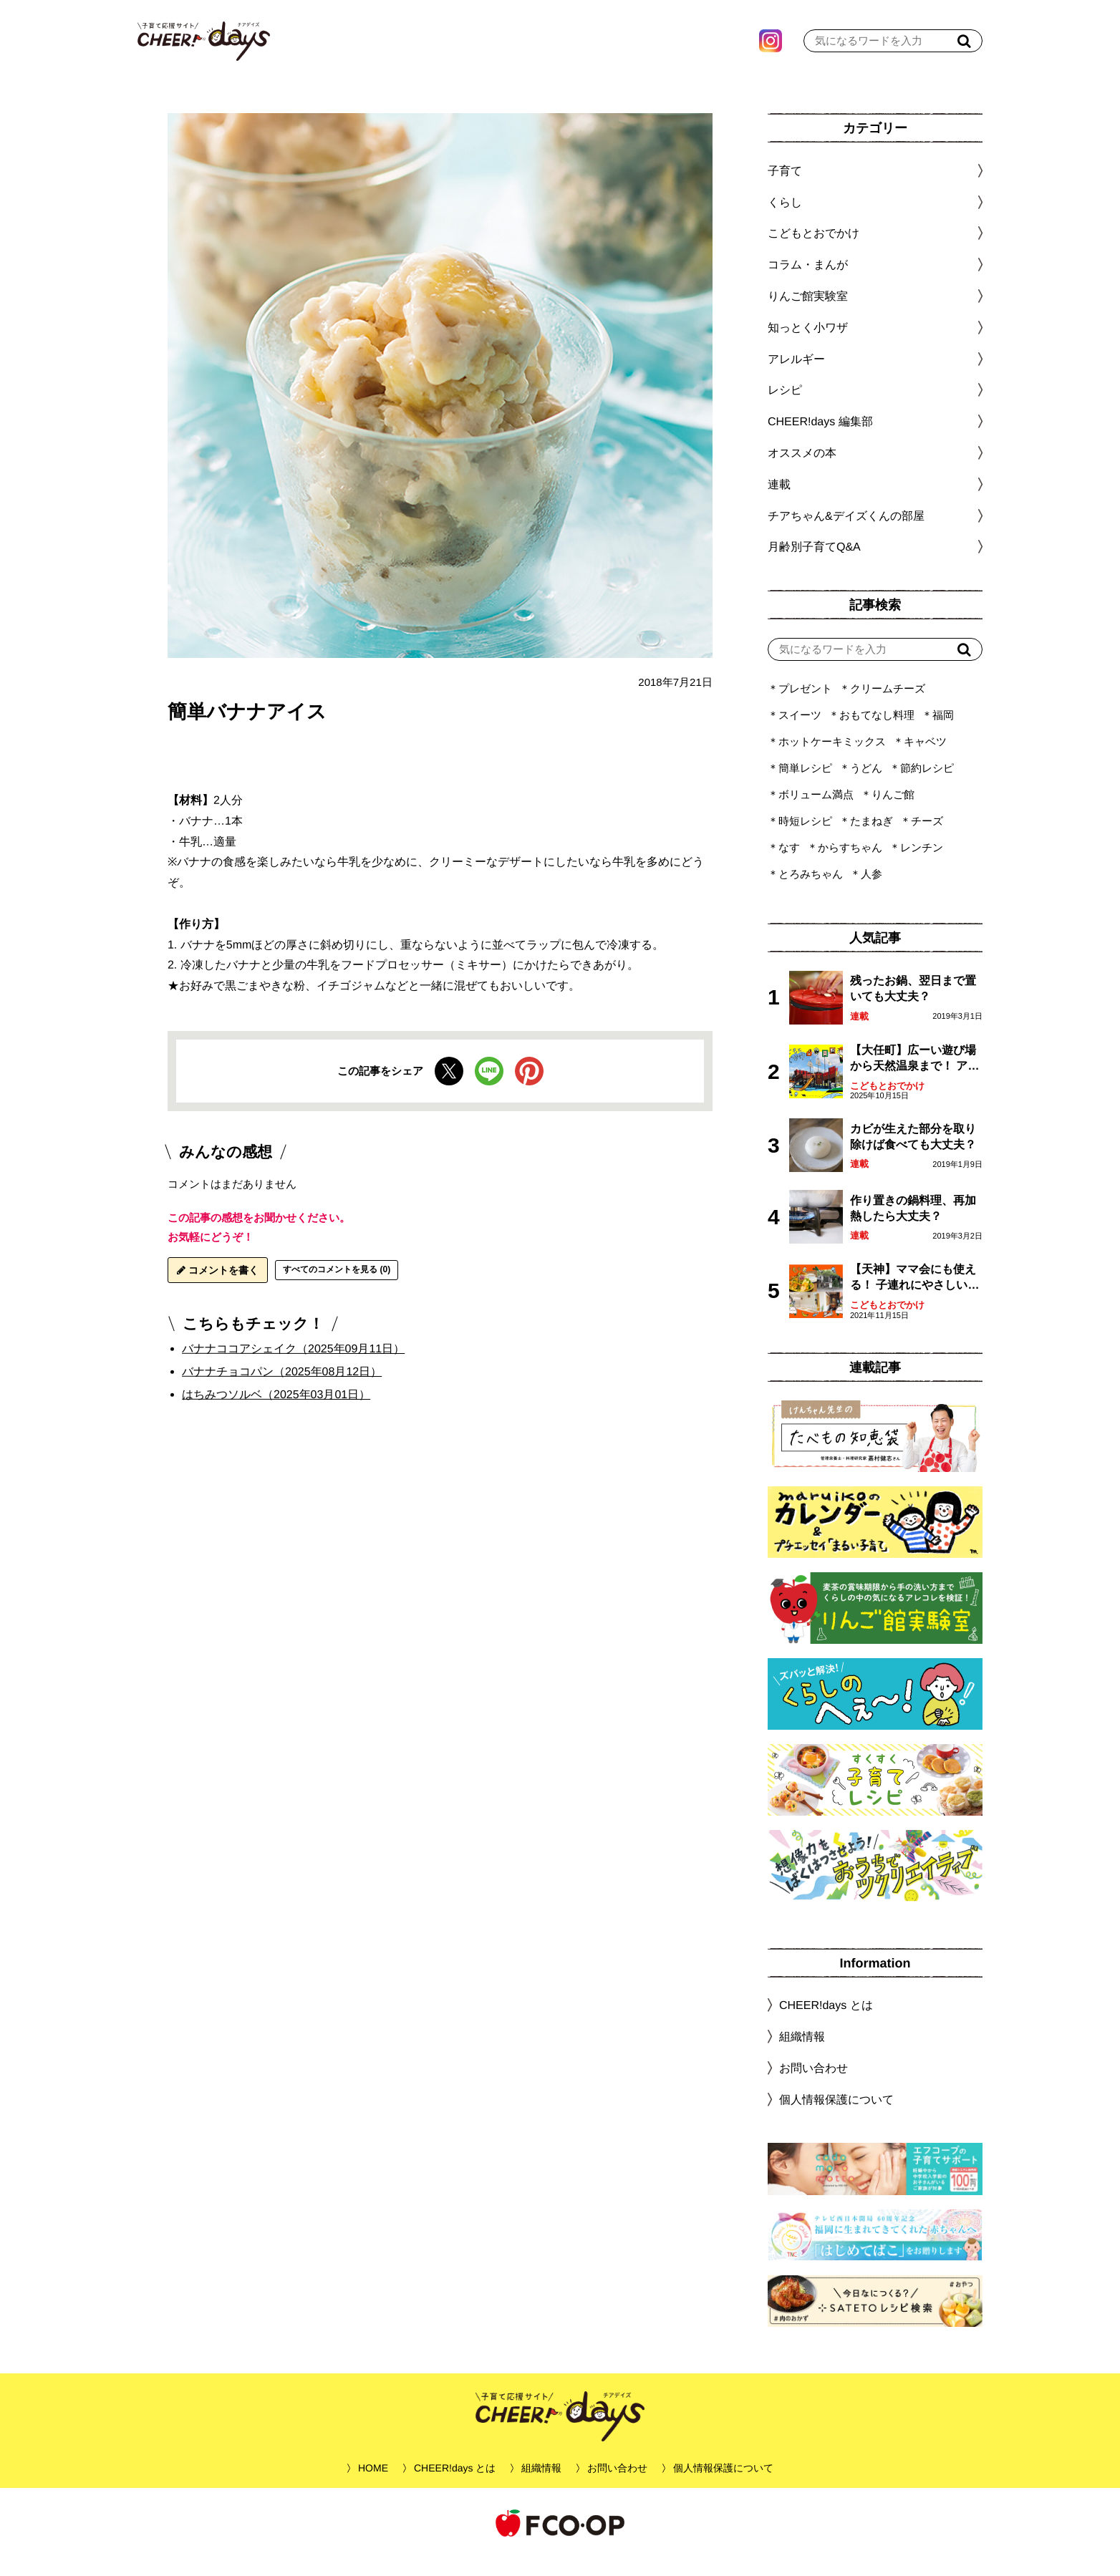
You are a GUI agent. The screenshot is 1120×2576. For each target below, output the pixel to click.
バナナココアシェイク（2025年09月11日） (293, 1366)
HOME (373, 2486)
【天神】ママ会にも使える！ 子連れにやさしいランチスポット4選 (914, 1296)
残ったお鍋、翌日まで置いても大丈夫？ (913, 1006)
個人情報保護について (836, 2117)
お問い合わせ (813, 2086)
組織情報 (802, 2054)
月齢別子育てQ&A (814, 564)
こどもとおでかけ (887, 1103)
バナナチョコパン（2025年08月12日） (282, 1389)
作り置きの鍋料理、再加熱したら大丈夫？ (913, 1226)
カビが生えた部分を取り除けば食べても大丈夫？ (913, 1154)
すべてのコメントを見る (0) (336, 1287)
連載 (779, 502)
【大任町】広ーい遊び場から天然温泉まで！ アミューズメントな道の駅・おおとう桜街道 (914, 1077)
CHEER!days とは (826, 2023)
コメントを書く (218, 1288)
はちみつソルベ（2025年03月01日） (276, 1412)
